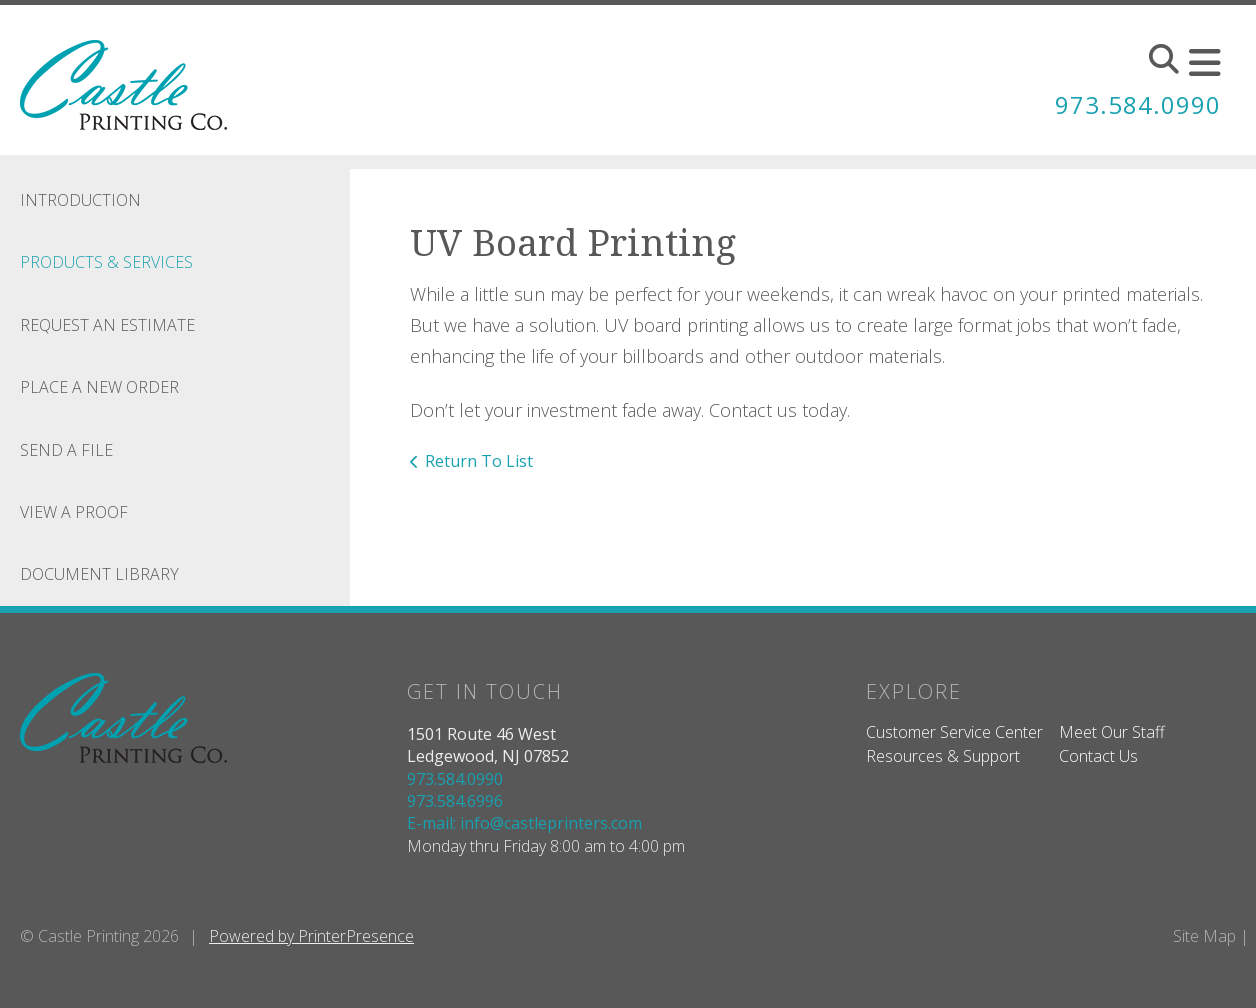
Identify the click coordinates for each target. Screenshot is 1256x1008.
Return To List (479, 461)
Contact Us (1098, 756)
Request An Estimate (107, 325)
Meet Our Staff (1112, 732)
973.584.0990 (1138, 104)
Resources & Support (943, 756)
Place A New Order (99, 387)
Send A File (66, 450)
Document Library (99, 574)
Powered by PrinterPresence (311, 936)
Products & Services (106, 262)
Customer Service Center (954, 732)
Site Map (1204, 936)
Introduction (80, 200)
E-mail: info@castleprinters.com (524, 823)
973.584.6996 (455, 801)
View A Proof (74, 512)
